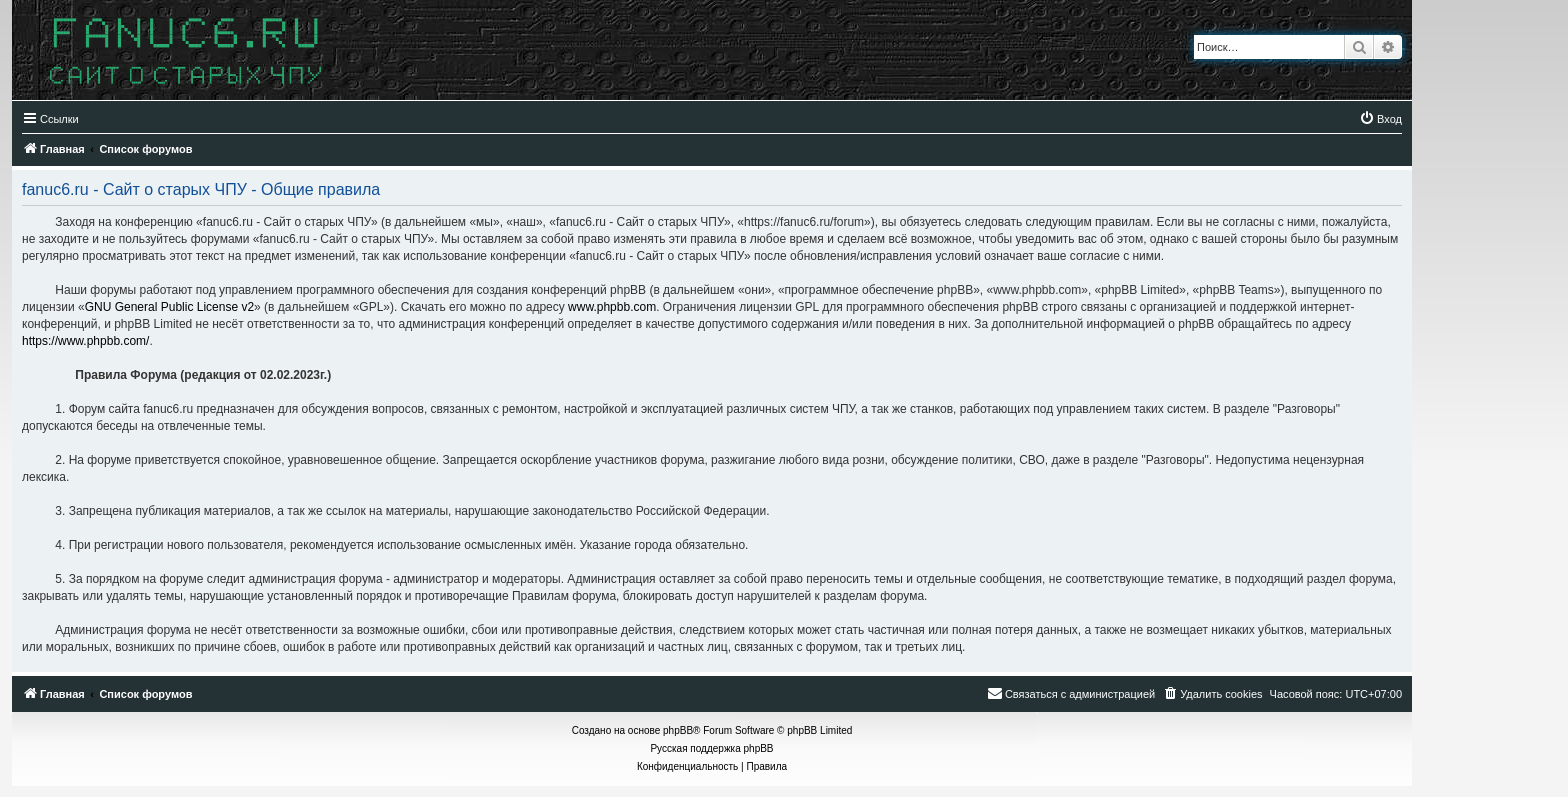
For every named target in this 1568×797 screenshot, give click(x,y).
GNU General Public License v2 (169, 307)
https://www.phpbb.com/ (85, 341)
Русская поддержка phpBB (711, 748)
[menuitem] (1380, 119)
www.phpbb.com (612, 307)
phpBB (678, 730)
